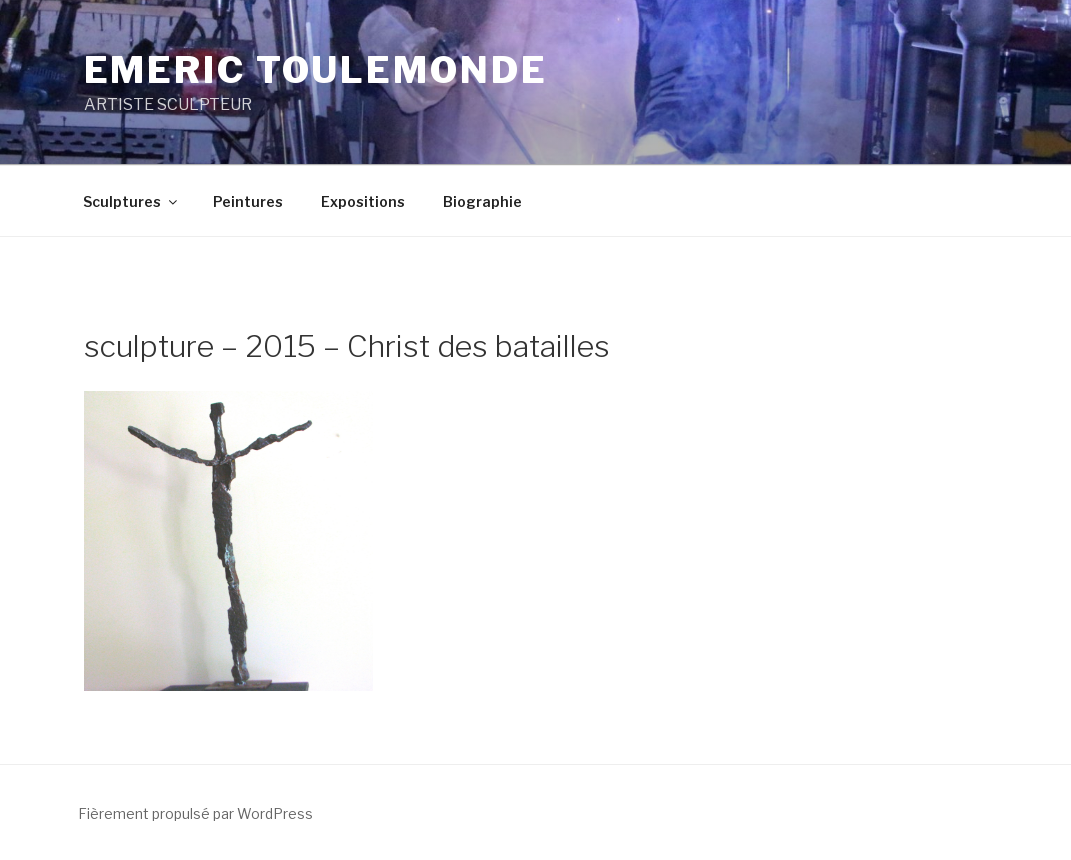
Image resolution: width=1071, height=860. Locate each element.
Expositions (363, 201)
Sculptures (131, 201)
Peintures (248, 201)
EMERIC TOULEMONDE (316, 70)
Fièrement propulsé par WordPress (195, 813)
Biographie (482, 201)
